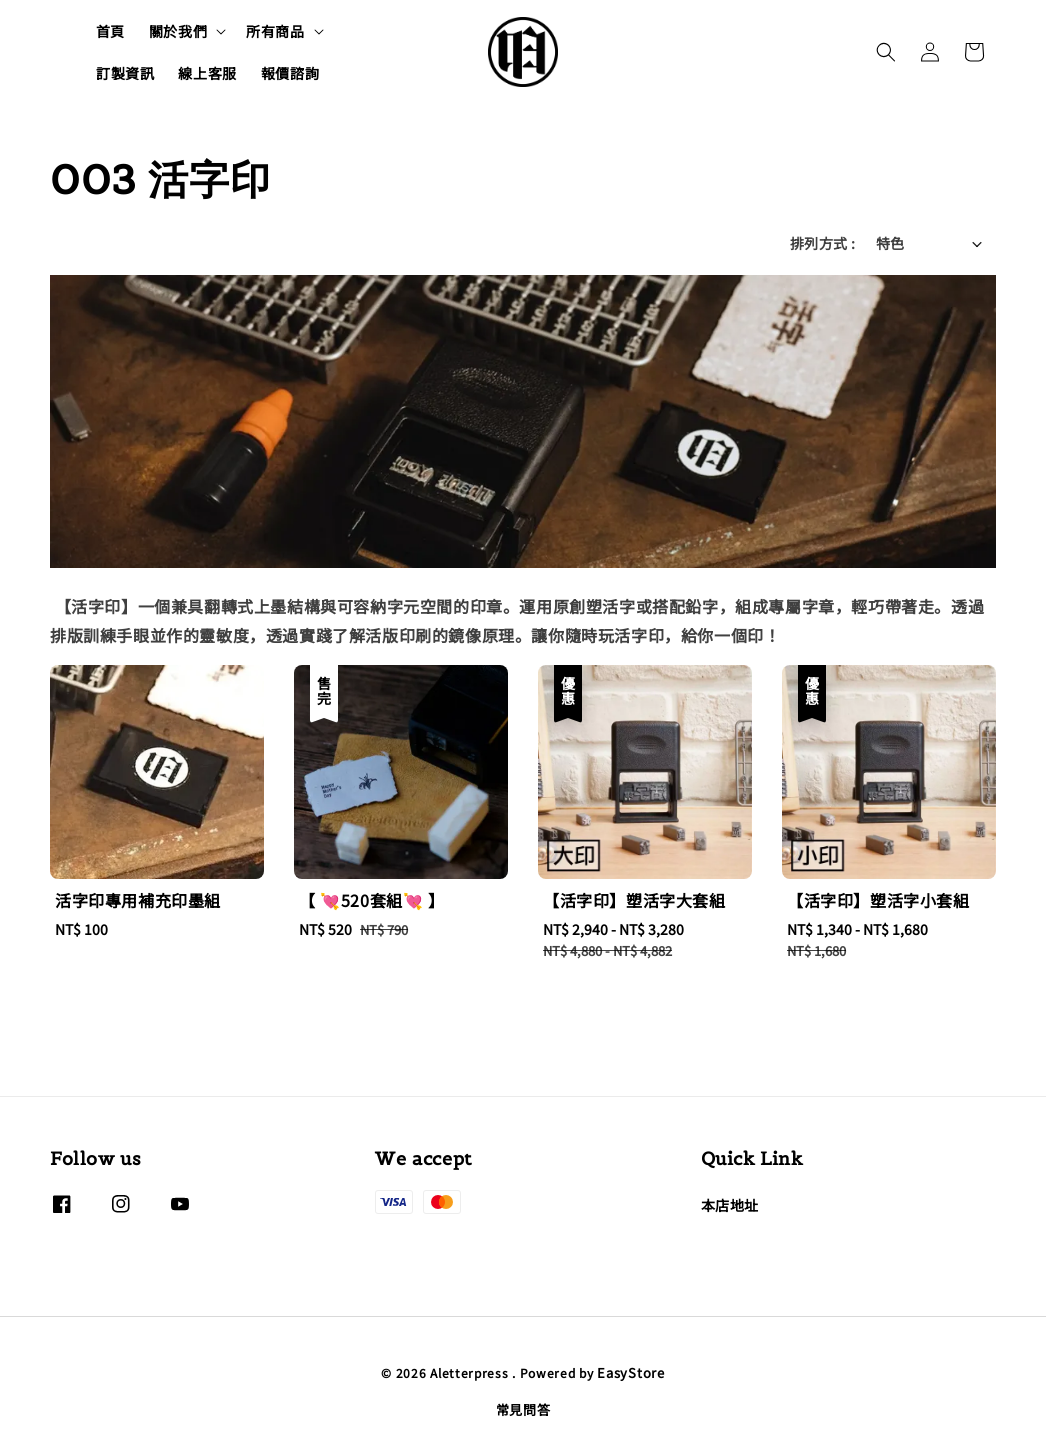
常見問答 (523, 1409)
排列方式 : (822, 243)
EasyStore (630, 1372)
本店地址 (730, 1205)
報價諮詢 (290, 73)
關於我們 (178, 31)
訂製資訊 (125, 73)
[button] (886, 52)
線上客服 (207, 73)
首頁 (110, 31)
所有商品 (275, 31)
